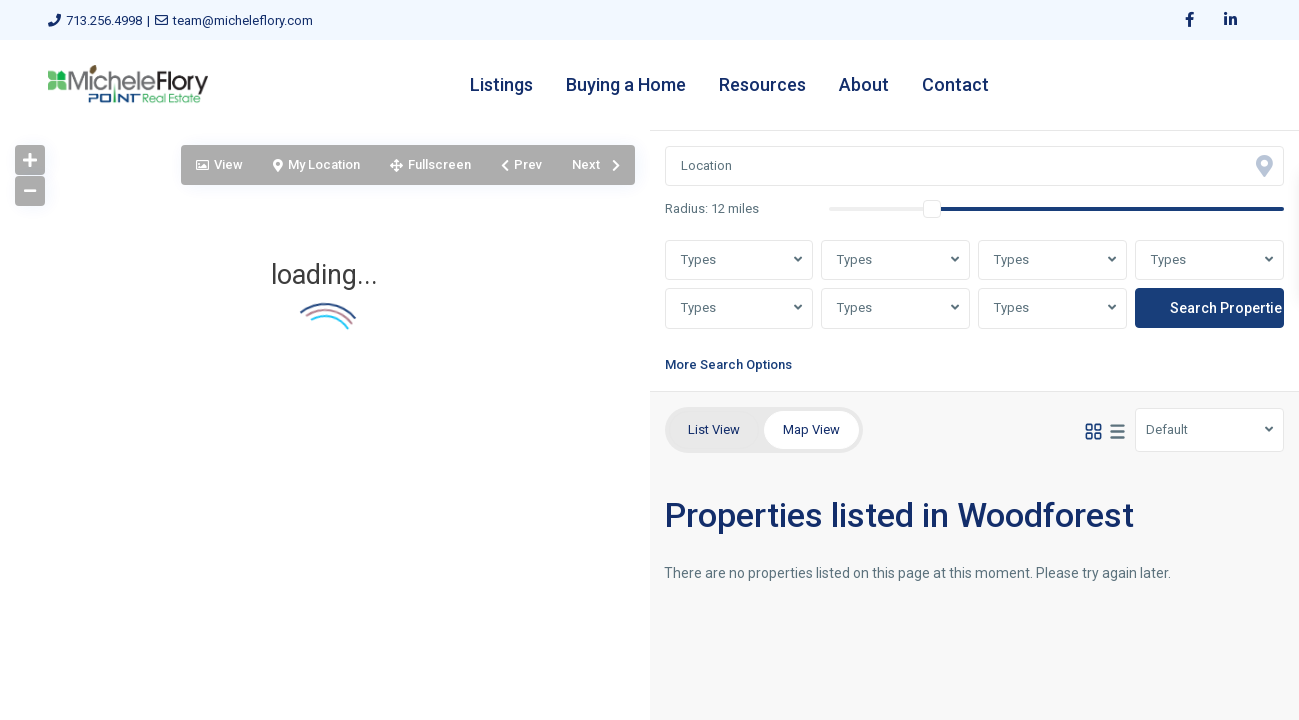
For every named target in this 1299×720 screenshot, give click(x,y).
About (864, 84)
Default (1167, 429)
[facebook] (1189, 20)
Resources (762, 84)
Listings (501, 84)
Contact (955, 84)
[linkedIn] (1230, 20)
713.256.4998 (104, 20)
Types (698, 259)
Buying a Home (626, 84)
